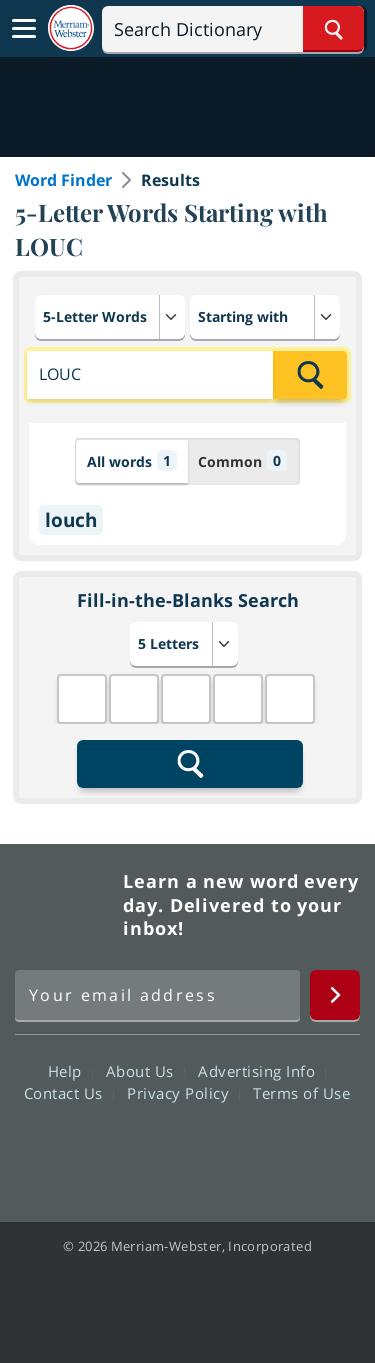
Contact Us (69, 1093)
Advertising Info (262, 1071)
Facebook (79, 1150)
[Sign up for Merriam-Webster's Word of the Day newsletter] (157, 995)
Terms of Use (301, 1093)
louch (71, 520)
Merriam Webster (66, 905)
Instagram (295, 1150)
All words (132, 460)
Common (242, 460)
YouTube (223, 1150)
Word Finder (63, 180)
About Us (145, 1071)
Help (70, 1071)
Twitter (151, 1150)
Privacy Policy (183, 1093)
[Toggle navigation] (24, 29)
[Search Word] (333, 29)
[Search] (233, 29)
